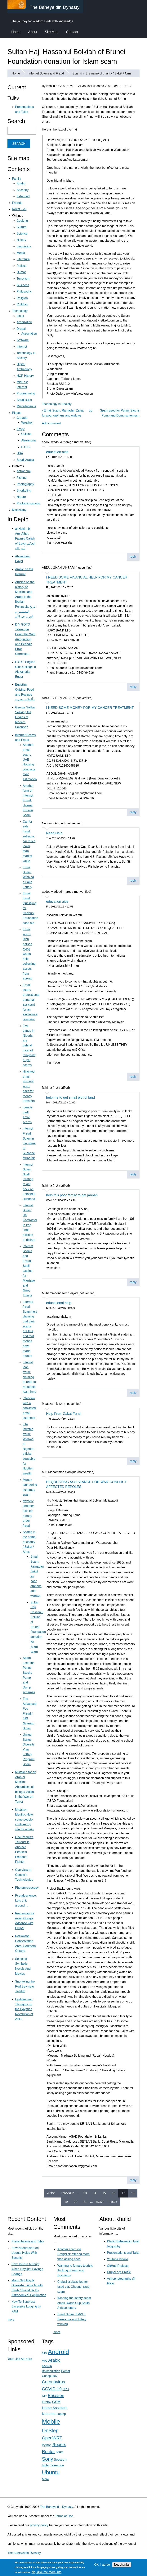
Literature (23, 259)
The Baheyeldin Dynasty (56, 2506)
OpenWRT (52, 2438)
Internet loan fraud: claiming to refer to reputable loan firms (29, 1377)
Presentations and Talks (27, 2241)
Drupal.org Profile (119, 2272)
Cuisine (26, 434)
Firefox (46, 2402)
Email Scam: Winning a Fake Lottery (28, 877)
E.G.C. (25, 447)
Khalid (21, 183)
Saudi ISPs (24, 400)
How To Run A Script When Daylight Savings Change (27, 2269)
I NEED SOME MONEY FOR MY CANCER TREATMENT (90, 708)
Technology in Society (57, 404)
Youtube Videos (117, 2259)
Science (22, 233)
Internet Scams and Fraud (46, 73)
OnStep (50, 2430)
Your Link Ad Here (19, 2358)
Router (48, 2451)
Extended (23, 196)
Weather (27, 422)
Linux (20, 315)
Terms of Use (64, 2516)
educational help (58, 1303)
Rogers (59, 2444)
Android (58, 2351)
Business (23, 285)
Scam (60, 2452)
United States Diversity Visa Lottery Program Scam (28, 1749)
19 (66, 2201)
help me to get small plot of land (70, 1097)
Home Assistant (54, 2408)
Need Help (54, 833)
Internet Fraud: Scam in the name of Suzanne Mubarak (29, 1143)
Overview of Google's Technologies (24, 1874)
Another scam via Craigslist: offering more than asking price (73, 2254)
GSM (56, 2402)
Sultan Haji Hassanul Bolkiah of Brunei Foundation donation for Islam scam (38, 1627)
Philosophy (24, 291)
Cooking (22, 220)
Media (21, 253)
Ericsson (56, 2395)
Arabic (54, 2360)
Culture (22, 227)
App (44, 2360)
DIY (44, 2395)
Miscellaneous (26, 406)
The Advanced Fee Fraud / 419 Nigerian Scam (29, 1713)
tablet (45, 2465)
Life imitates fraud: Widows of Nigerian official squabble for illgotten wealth (29, 1449)
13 (85, 2193)
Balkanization (51, 2371)
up (90, 410)
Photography (25, 484)
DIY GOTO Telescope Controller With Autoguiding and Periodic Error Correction (25, 639)
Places (16, 412)
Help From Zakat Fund (63, 1414)
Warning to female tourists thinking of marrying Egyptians (75, 2270)
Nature (21, 496)
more (10, 2319)
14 (94, 2193)
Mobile (51, 2421)
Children (22, 304)
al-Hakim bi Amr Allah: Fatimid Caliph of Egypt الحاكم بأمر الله (25, 538)
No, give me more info (47, 2572)
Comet (65, 2371)
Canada (22, 417)
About (32, 32)
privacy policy (39, 2525)
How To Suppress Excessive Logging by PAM (26, 2306)
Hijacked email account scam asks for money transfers (29, 1086)
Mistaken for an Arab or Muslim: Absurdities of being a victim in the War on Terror (25, 1786)
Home (15, 32)
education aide (57, 452)
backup (47, 2366)
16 (113, 2193)
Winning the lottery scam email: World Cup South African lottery (74, 2302)
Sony (47, 2459)
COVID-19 (52, 2388)
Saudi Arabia (25, 459)
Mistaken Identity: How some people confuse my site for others (24, 1819)
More (45, 2479)
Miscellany (19, 510)
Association (29, 333)
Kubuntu (49, 2414)
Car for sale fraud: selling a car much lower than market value (29, 841)
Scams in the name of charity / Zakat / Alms (102, 73)
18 (132, 2193)
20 (75, 2201)
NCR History (25, 375)
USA (20, 453)
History (21, 239)
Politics (21, 265)
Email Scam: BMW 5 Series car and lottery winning (71, 2319)
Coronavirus (53, 2381)
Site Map (51, 32)
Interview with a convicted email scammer (29, 1408)
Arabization (24, 322)
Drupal (21, 328)
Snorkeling (24, 490)
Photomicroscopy (28, 503)
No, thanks (122, 2564)
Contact (72, 32)
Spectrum (60, 2459)
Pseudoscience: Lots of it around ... (26, 1900)
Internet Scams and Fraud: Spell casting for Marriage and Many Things (29, 1271)
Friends (17, 202)
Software (23, 340)
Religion (22, 298)
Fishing (22, 477)
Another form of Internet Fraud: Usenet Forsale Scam (28, 800)
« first (51, 2193)
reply (133, 556)
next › (100, 2201)
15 (104, 2193)
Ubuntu (51, 2472)
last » (113, 2201)
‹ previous (67, 2193)
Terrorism (23, 278)
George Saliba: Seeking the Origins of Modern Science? (25, 717)
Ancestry (23, 190)
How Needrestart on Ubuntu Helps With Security (25, 2252)
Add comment (51, 423)
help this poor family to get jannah (72, 1195)
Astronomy (24, 471)
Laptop (61, 2414)
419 (44, 2353)
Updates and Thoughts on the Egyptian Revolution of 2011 (24, 2009)
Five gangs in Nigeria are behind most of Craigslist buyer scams (29, 1045)
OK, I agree (102, 2564)
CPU (66, 2389)
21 (85, 2201)
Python (46, 2445)
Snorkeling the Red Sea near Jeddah (25, 1986)
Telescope (57, 2465)
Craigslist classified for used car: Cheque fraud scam (73, 2286)
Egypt (20, 429)
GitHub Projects (117, 2265)
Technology (20, 310)
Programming (26, 393)
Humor (21, 272)
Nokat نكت (19, 209)
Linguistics (24, 246)
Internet (22, 346)
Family (16, 178)
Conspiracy (49, 2376)
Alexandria (28, 440)
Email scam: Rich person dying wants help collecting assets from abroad (29, 954)
